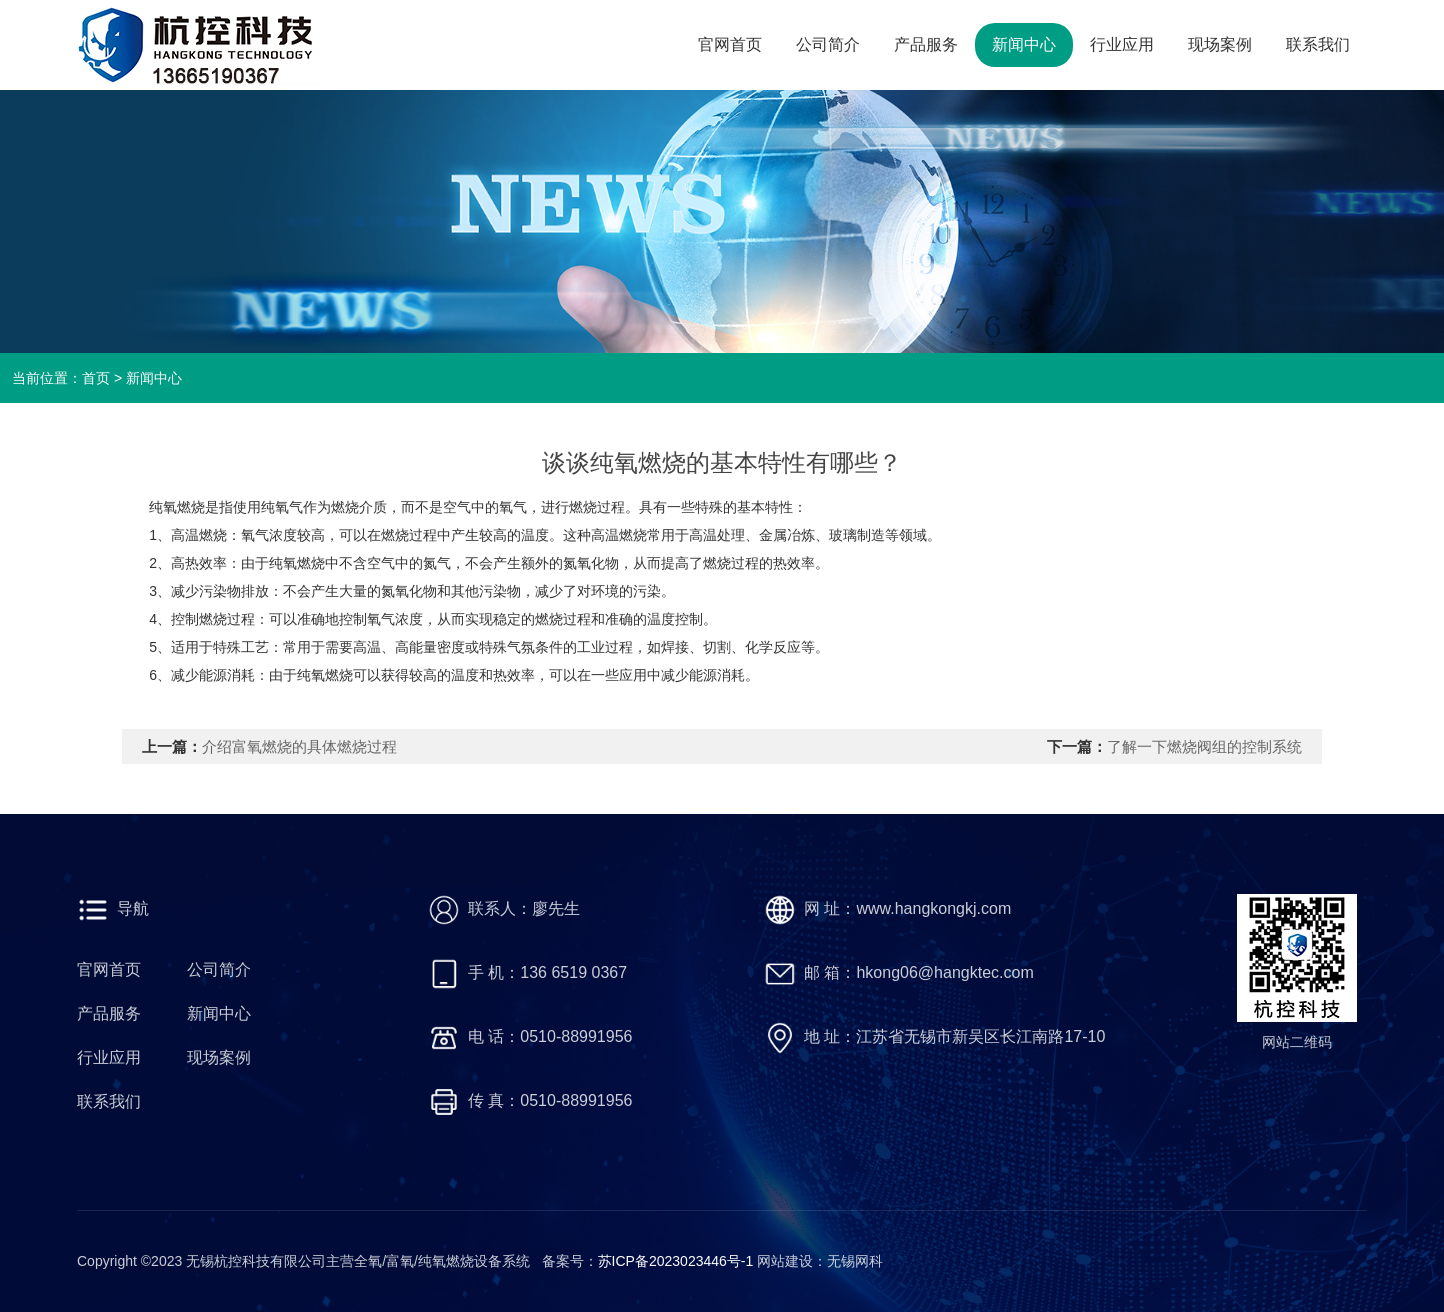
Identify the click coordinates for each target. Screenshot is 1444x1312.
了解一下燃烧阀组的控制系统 (1204, 746)
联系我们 (1318, 44)
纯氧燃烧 (297, 563)
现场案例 (1220, 44)
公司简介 (828, 44)
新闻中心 (1024, 44)
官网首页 (730, 44)
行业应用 (1122, 44)
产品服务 (926, 44)
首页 (96, 378)
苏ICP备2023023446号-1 (678, 1261)
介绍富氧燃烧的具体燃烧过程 (299, 746)
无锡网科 (855, 1261)
